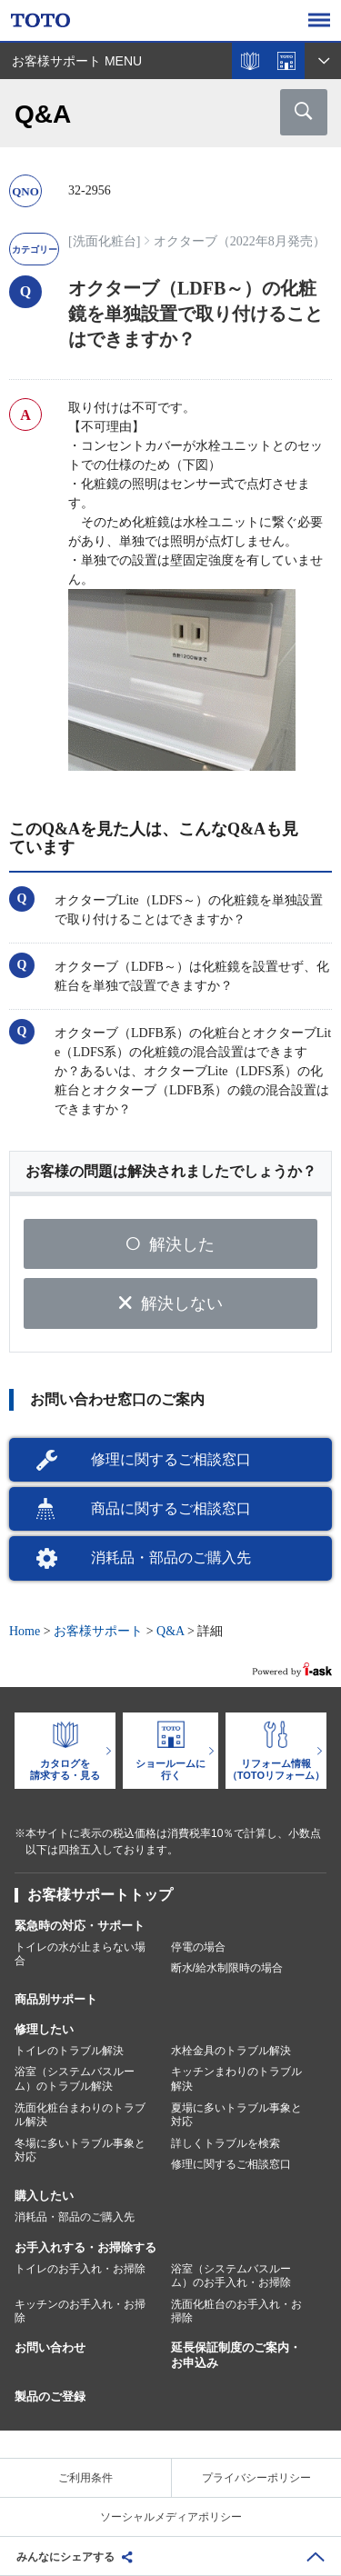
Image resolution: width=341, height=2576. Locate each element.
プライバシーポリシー (256, 2477)
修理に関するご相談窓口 (171, 1459)
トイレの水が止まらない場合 (80, 1954)
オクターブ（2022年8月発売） (240, 241)
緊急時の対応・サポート (80, 1925)
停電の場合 (198, 1947)
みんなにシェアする (65, 2557)
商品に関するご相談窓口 (171, 1508)
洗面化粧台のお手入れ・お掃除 (236, 2311)
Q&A (170, 1631)
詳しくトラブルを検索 (225, 2143)
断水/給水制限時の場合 (227, 1968)
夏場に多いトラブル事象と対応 (236, 2115)
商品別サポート (56, 1999)
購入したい (44, 2195)
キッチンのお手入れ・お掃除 (80, 2311)
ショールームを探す (286, 61)
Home (24, 1631)
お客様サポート (98, 1631)
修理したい (44, 2029)
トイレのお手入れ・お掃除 (80, 2268)
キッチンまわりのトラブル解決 (236, 2078)
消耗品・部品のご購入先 (171, 1557)
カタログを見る (250, 61)
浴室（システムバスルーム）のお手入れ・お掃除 (231, 2276)
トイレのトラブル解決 (69, 2050)
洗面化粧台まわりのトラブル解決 (80, 2115)
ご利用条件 (85, 2477)
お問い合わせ (50, 2347)
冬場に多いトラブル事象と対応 (80, 2150)
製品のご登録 (50, 2396)
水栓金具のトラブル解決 (231, 2050)
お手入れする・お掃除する (85, 2247)
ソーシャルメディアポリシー (171, 2517)
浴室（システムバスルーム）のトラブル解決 (75, 2078)
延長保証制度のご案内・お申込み (236, 2355)
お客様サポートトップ (100, 1894)
